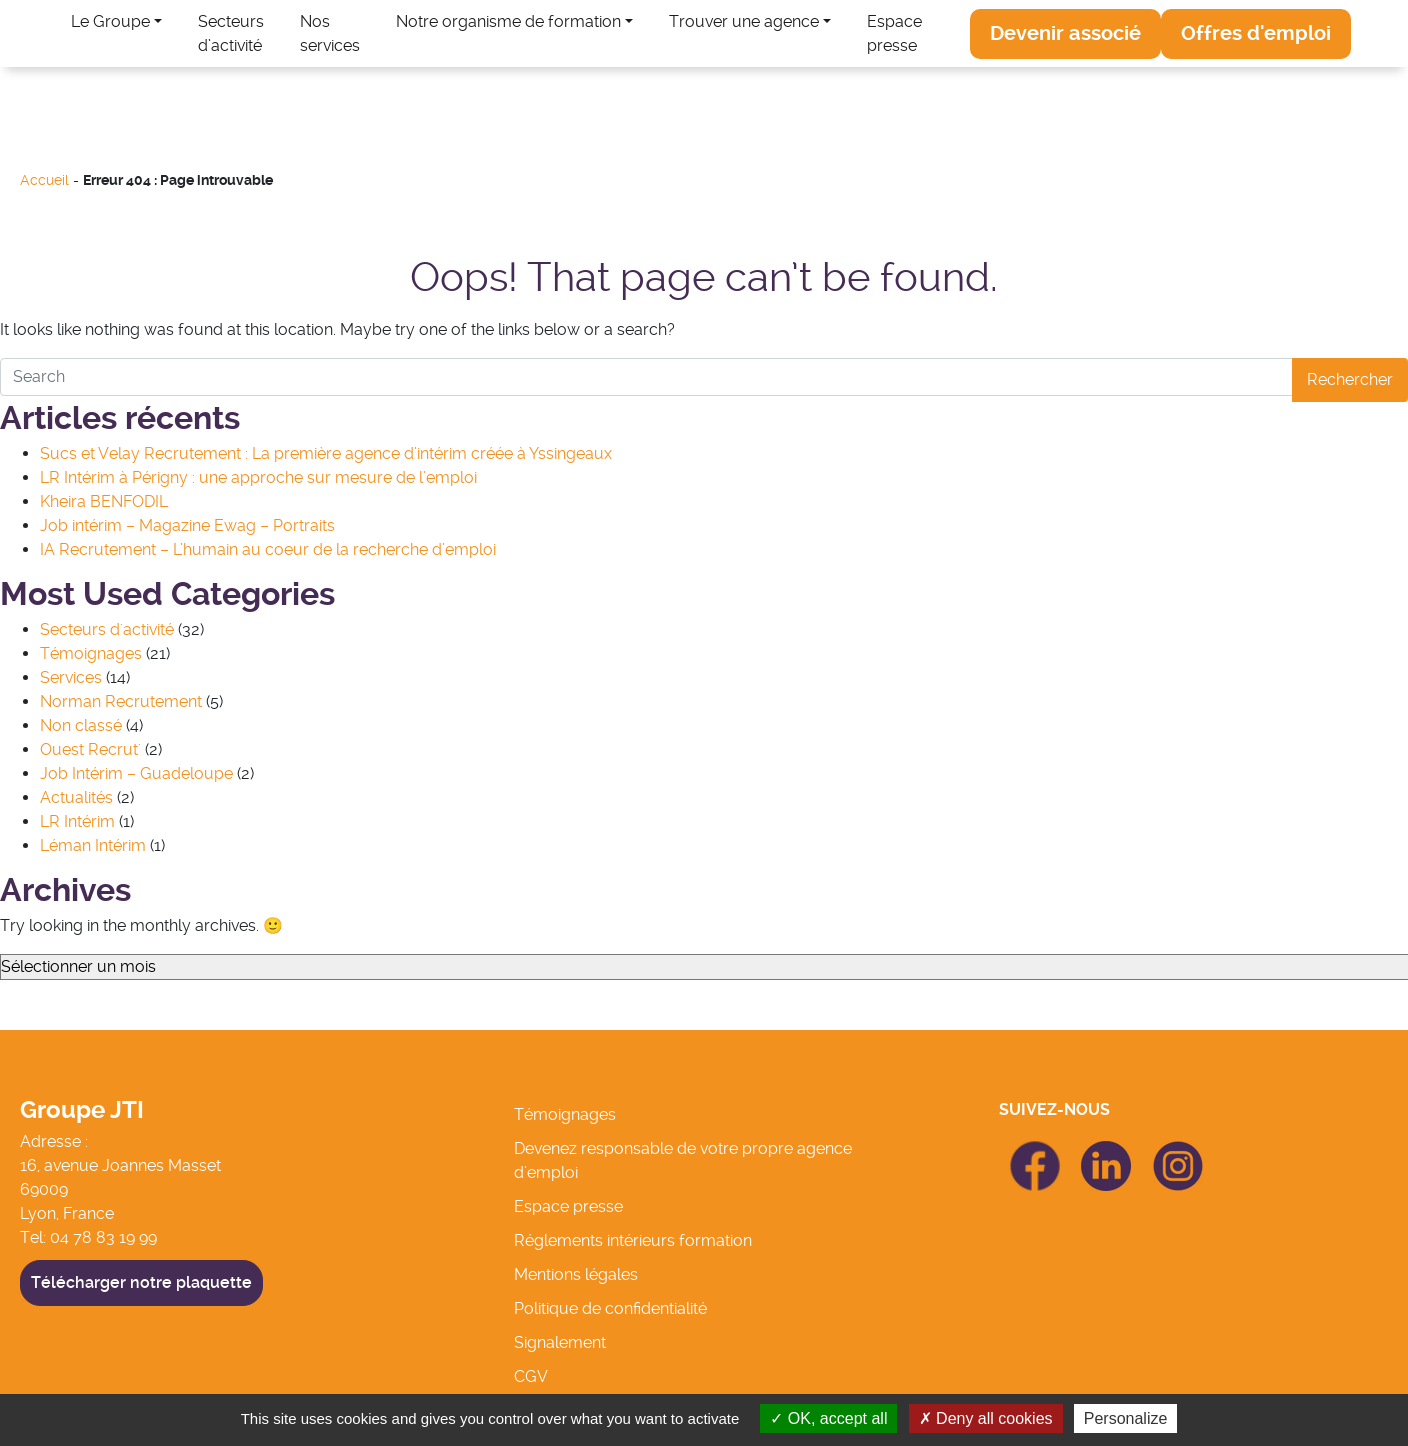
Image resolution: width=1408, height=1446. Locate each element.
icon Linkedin (1107, 1152)
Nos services (330, 33)
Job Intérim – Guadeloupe (136, 773)
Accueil (44, 180)
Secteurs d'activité (107, 629)
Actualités (76, 797)
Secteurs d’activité (231, 33)
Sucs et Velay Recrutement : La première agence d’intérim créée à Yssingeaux (326, 453)
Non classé (81, 725)
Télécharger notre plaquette (141, 1282)
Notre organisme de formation (508, 21)
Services (71, 677)
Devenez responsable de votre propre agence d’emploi (683, 1160)
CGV (531, 1376)
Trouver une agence (744, 21)
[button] (1065, 34)
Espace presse (894, 33)
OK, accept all (828, 1418)
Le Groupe (110, 21)
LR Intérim (77, 821)
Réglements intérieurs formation (633, 1240)
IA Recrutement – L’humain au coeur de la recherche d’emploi (268, 549)
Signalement (560, 1342)
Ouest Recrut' (90, 749)
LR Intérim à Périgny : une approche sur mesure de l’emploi (258, 477)
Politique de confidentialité (610, 1308)
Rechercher (1350, 379)
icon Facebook (1035, 1149)
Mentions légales (576, 1274)
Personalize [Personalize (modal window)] (1126, 1418)
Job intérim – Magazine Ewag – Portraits (187, 525)
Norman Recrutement (121, 701)
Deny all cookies (986, 1418)
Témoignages (91, 653)
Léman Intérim (93, 845)
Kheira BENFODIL (104, 501)
